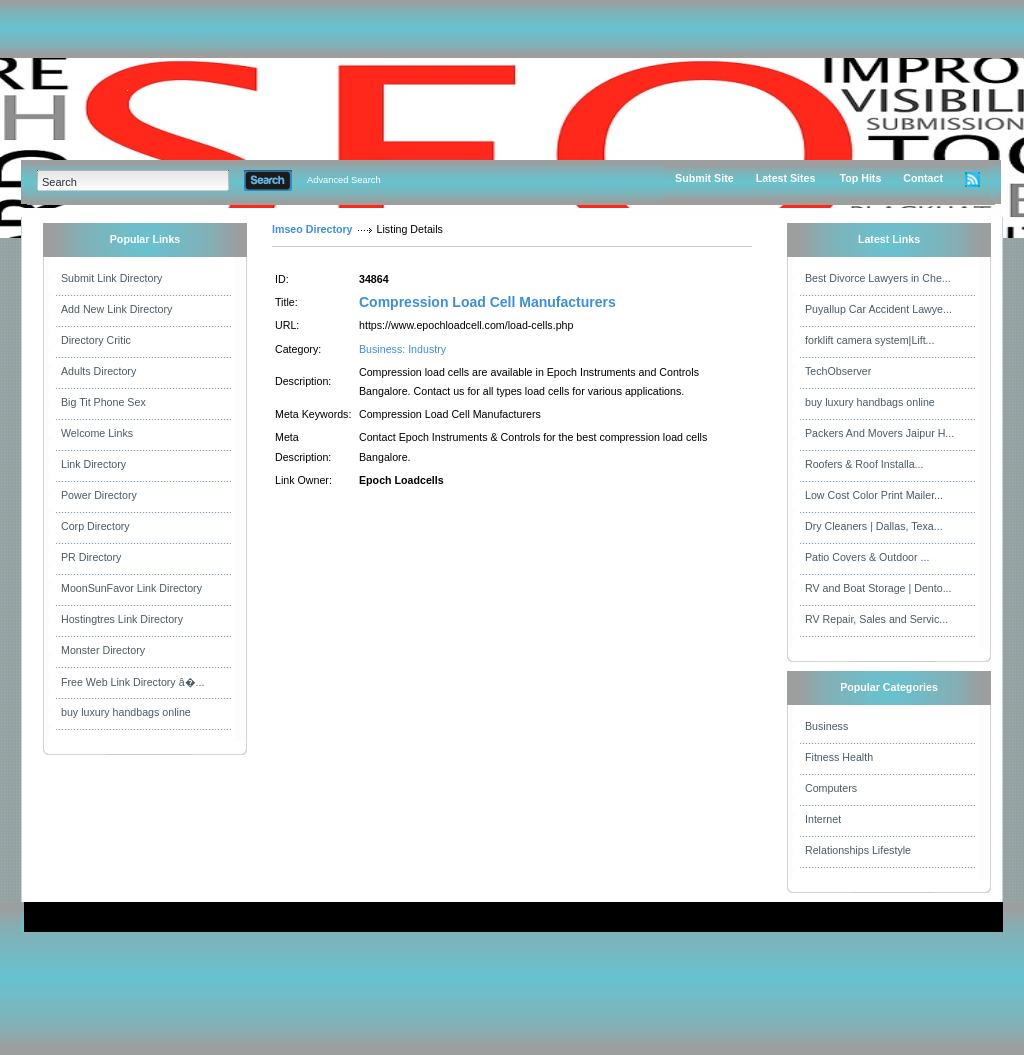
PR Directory (91, 557)
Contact (923, 178)
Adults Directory (98, 371)
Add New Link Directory (116, 309)
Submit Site (704, 178)
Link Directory (93, 464)
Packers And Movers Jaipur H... (879, 433)
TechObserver (838, 371)
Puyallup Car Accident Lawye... (878, 309)
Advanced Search (344, 180)
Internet (823, 819)
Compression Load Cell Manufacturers (487, 302)
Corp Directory (95, 526)
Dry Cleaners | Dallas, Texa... (874, 526)
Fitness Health (839, 757)
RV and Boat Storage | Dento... (878, 588)
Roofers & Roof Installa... (864, 464)
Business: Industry (402, 349)
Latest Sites (786, 178)
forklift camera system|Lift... (870, 340)
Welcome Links (97, 433)
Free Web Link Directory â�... (132, 682)
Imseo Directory (312, 229)
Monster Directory (103, 650)
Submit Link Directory (111, 278)
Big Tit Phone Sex (103, 402)
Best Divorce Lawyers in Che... (878, 278)
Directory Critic (96, 340)
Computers (831, 788)
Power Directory (99, 495)
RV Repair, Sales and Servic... (876, 619)
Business (826, 726)
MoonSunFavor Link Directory (131, 588)
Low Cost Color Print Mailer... (874, 495)
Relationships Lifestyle (858, 850)
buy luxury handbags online (126, 712)
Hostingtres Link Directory (122, 619)
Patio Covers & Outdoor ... (867, 557)
